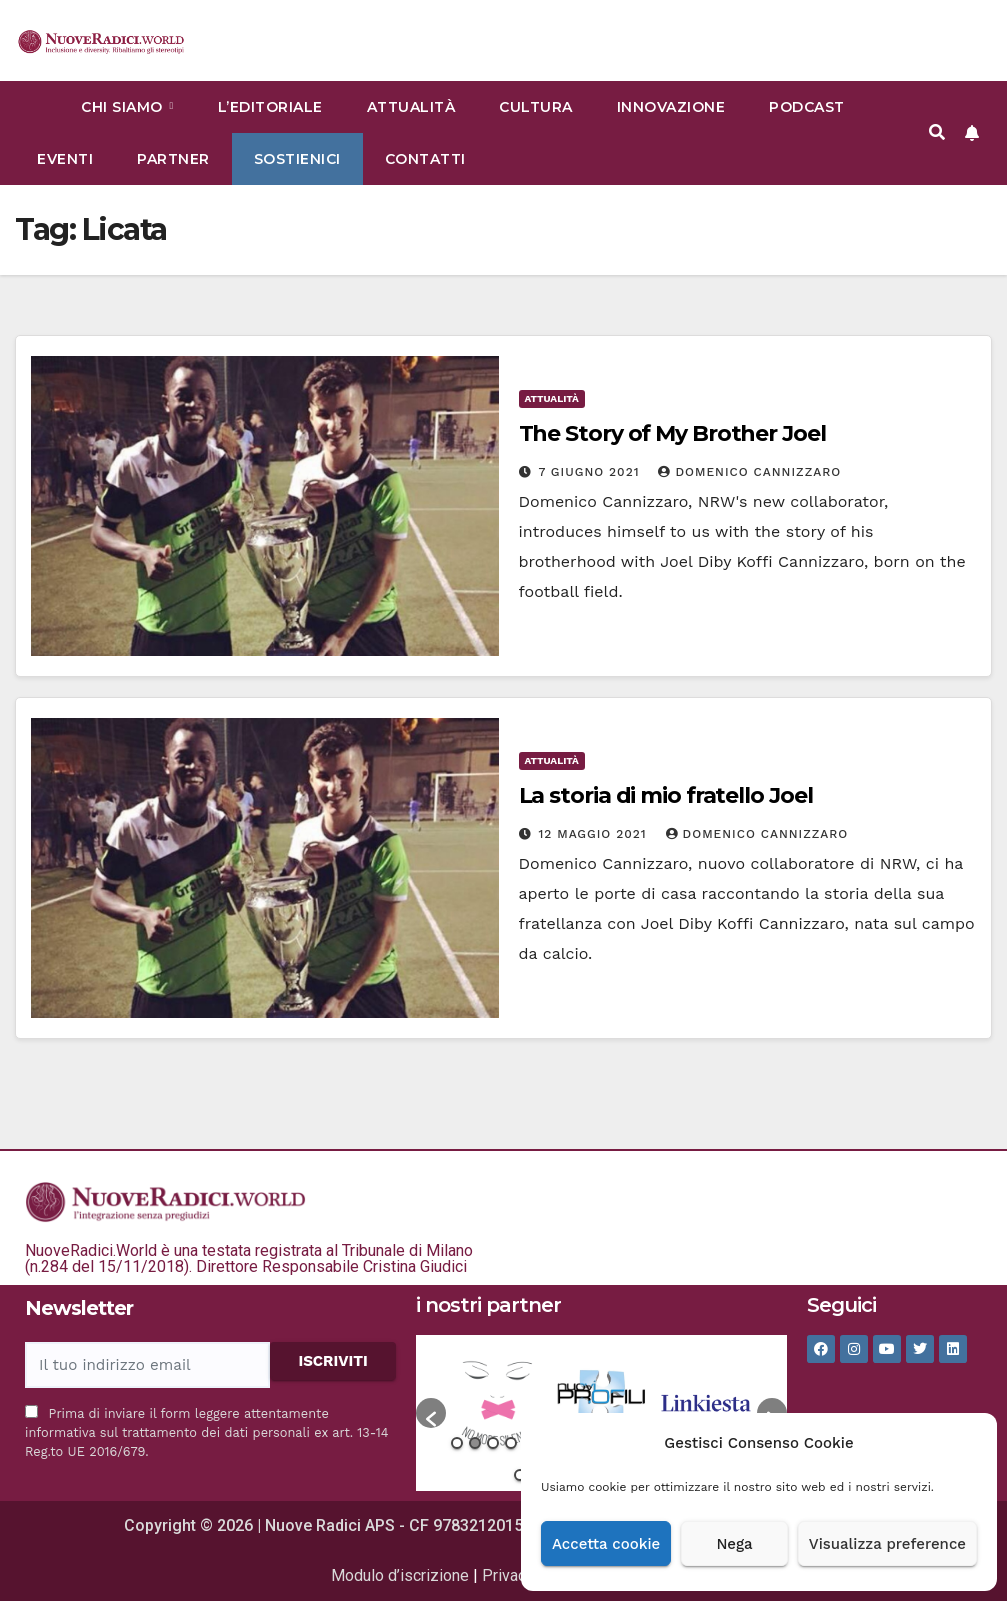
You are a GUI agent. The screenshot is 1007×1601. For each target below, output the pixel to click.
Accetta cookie (606, 1544)
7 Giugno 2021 (591, 472)
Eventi (65, 159)
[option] (498, 1403)
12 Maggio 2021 (594, 834)
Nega (734, 1544)
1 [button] (457, 1443)
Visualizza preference (887, 1544)
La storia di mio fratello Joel (666, 795)
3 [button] (493, 1443)
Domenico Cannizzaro (749, 472)
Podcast (807, 107)
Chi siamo (124, 107)
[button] (937, 132)
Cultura (536, 107)
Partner (173, 159)
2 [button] (475, 1443)
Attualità (411, 107)
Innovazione (671, 107)
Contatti (425, 159)
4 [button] (511, 1443)
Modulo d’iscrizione (400, 1575)
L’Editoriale (270, 107)
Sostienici (297, 159)
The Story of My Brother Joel (672, 433)
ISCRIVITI (333, 1361)
